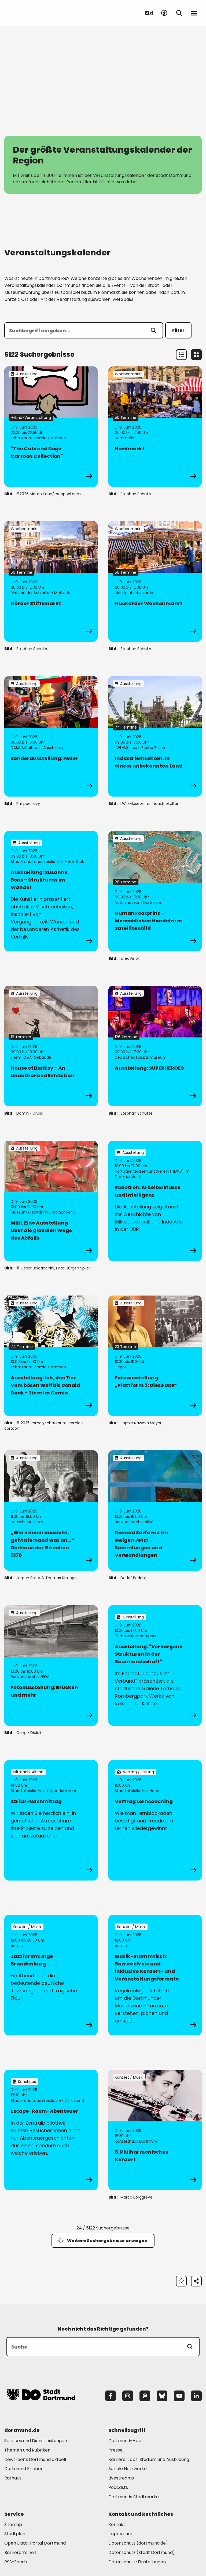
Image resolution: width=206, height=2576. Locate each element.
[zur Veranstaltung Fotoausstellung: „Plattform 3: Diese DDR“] (155, 1356)
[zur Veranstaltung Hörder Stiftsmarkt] (51, 581)
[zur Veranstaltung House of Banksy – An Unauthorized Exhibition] (51, 1046)
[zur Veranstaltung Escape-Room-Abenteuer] (51, 2130)
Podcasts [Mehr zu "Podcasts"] (118, 2487)
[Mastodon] (144, 2396)
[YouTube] (179, 2396)
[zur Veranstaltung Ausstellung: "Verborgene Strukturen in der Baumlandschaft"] (155, 1665)
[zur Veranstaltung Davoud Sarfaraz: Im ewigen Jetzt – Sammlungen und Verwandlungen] (155, 1510)
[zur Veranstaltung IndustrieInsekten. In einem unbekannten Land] (155, 736)
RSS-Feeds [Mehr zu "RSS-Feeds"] (15, 2562)
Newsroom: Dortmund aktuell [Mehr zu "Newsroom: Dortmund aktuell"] (35, 2459)
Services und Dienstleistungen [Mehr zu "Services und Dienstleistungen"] (35, 2441)
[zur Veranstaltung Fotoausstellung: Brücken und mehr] (51, 1665)
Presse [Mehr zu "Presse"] (115, 2450)
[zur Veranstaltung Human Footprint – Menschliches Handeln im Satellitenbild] (155, 891)
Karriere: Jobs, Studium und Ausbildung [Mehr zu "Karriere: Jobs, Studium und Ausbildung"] (148, 2459)
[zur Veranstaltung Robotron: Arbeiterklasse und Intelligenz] (155, 1201)
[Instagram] (127, 2396)
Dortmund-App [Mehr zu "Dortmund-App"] (124, 2441)
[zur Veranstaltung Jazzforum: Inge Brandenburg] (51, 1975)
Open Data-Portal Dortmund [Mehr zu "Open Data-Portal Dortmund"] (35, 2543)
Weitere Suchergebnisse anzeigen (103, 2241)
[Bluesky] (162, 2396)
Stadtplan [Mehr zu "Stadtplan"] (14, 2534)
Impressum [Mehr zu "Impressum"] (120, 2534)
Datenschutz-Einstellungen (137, 2562)
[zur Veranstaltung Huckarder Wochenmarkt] (155, 581)
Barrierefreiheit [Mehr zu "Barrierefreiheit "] (20, 2552)
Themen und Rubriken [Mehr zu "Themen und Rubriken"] (27, 2450)
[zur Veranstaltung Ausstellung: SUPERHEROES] (155, 1046)
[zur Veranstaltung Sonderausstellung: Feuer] (51, 736)
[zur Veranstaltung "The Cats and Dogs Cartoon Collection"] (51, 426)
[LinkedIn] (196, 2396)
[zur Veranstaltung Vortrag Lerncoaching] (155, 1820)
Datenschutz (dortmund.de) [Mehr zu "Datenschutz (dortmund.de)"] (138, 2543)
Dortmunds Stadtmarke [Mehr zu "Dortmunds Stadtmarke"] (133, 2497)
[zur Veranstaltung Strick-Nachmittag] (51, 1820)
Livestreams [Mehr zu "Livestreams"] (121, 2478)
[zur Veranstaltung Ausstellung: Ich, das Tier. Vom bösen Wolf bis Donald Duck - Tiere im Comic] (51, 1356)
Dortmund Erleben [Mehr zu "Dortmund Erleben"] (23, 2469)
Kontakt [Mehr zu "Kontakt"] (116, 2524)
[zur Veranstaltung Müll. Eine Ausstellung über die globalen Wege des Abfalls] (51, 1201)
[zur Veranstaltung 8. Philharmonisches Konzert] (155, 2130)
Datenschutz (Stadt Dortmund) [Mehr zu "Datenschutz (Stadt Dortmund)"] (141, 2552)
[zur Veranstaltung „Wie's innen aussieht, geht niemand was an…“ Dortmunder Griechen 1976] (51, 1510)
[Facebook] (110, 2396)
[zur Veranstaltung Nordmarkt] (155, 426)
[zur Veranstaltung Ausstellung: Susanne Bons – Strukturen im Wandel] (51, 891)
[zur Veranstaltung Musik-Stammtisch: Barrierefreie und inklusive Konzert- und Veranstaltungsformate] (155, 1975)
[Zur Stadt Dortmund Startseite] (41, 13)
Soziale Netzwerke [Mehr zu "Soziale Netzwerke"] (127, 2469)
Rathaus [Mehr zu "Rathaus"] (12, 2478)
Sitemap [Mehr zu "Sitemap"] (13, 2524)
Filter (178, 330)
